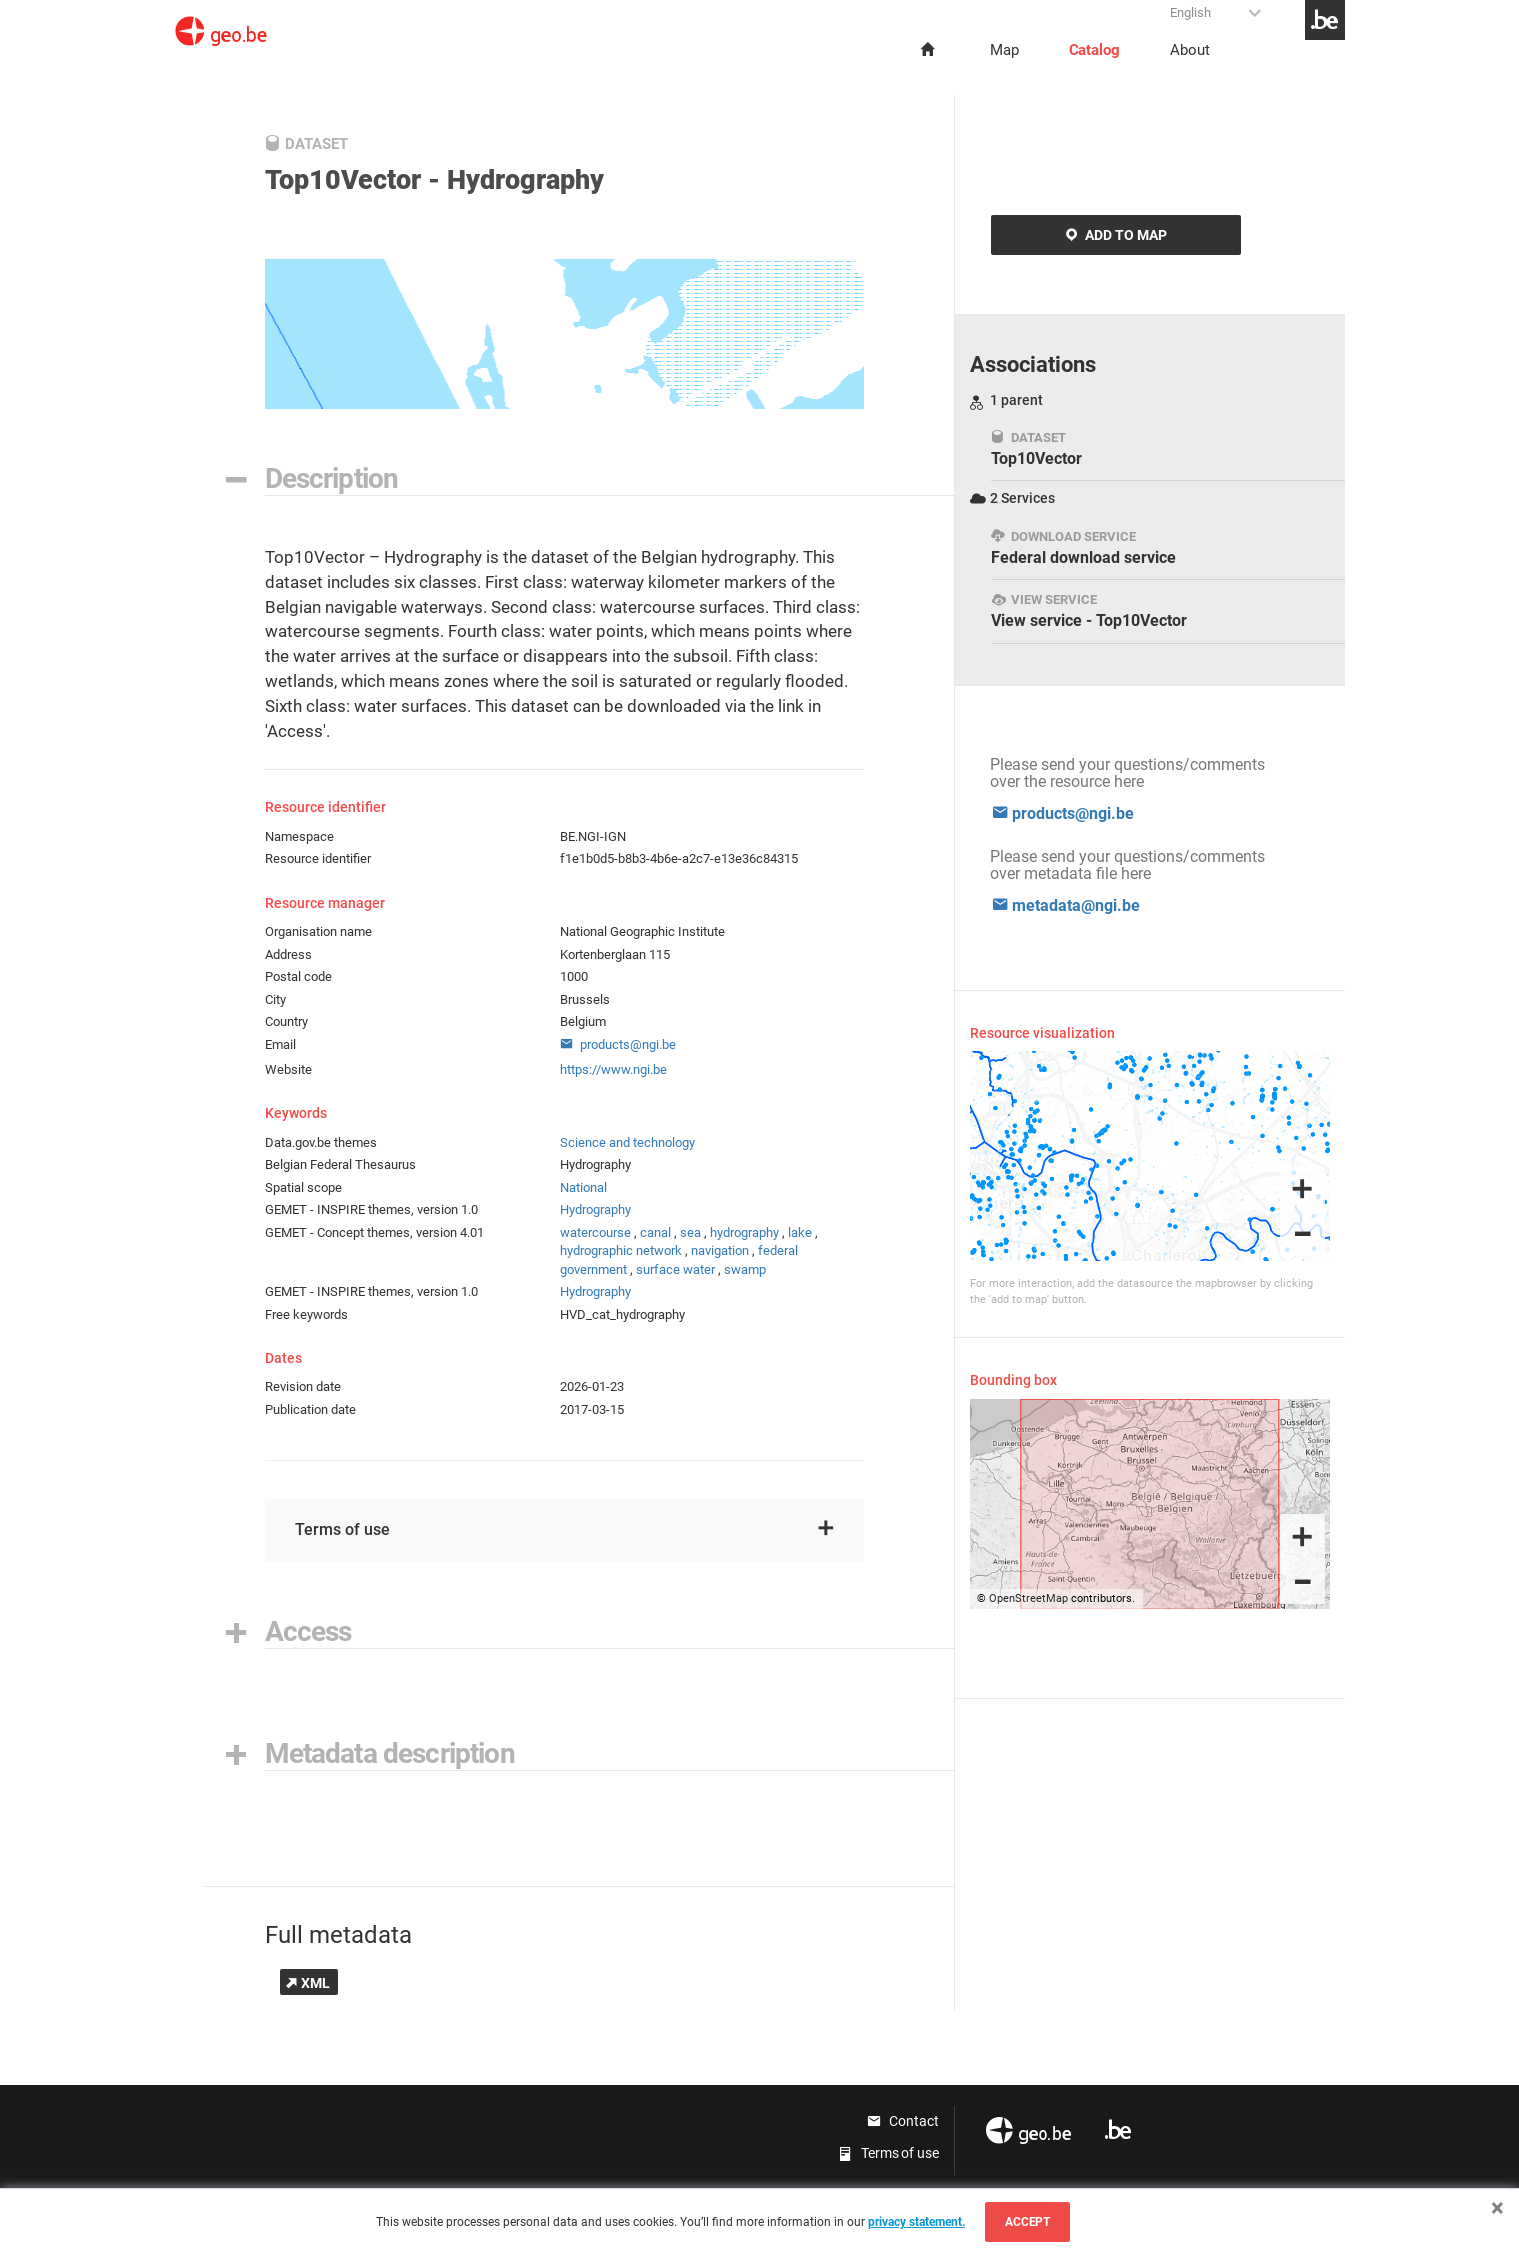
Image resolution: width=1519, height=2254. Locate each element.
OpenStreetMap (1028, 1598)
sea (690, 1232)
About (1190, 50)
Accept (1027, 2222)
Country (286, 1021)
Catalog (1094, 50)
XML (308, 1983)
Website (288, 1069)
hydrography (744, 1232)
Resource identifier (318, 858)
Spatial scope (303, 1187)
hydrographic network (621, 1250)
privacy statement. (916, 2222)
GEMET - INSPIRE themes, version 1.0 (371, 1209)
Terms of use (564, 1529)
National (583, 1187)
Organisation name (318, 931)
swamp (745, 1269)
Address (288, 954)
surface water (675, 1269)
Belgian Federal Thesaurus (340, 1164)
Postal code (298, 976)
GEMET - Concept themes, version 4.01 (374, 1232)
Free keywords (306, 1314)
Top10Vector (1036, 449)
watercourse (595, 1232)
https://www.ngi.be (613, 1069)
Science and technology (627, 1142)
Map (1004, 50)
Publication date (310, 1409)
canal (655, 1232)
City (275, 999)
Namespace (299, 836)
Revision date (303, 1386)
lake (800, 1232)
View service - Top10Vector (1089, 611)
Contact (902, 2121)
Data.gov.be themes (321, 1142)
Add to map (1116, 235)
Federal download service (1083, 548)
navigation (720, 1250)
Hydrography (595, 1209)
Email (280, 1044)
